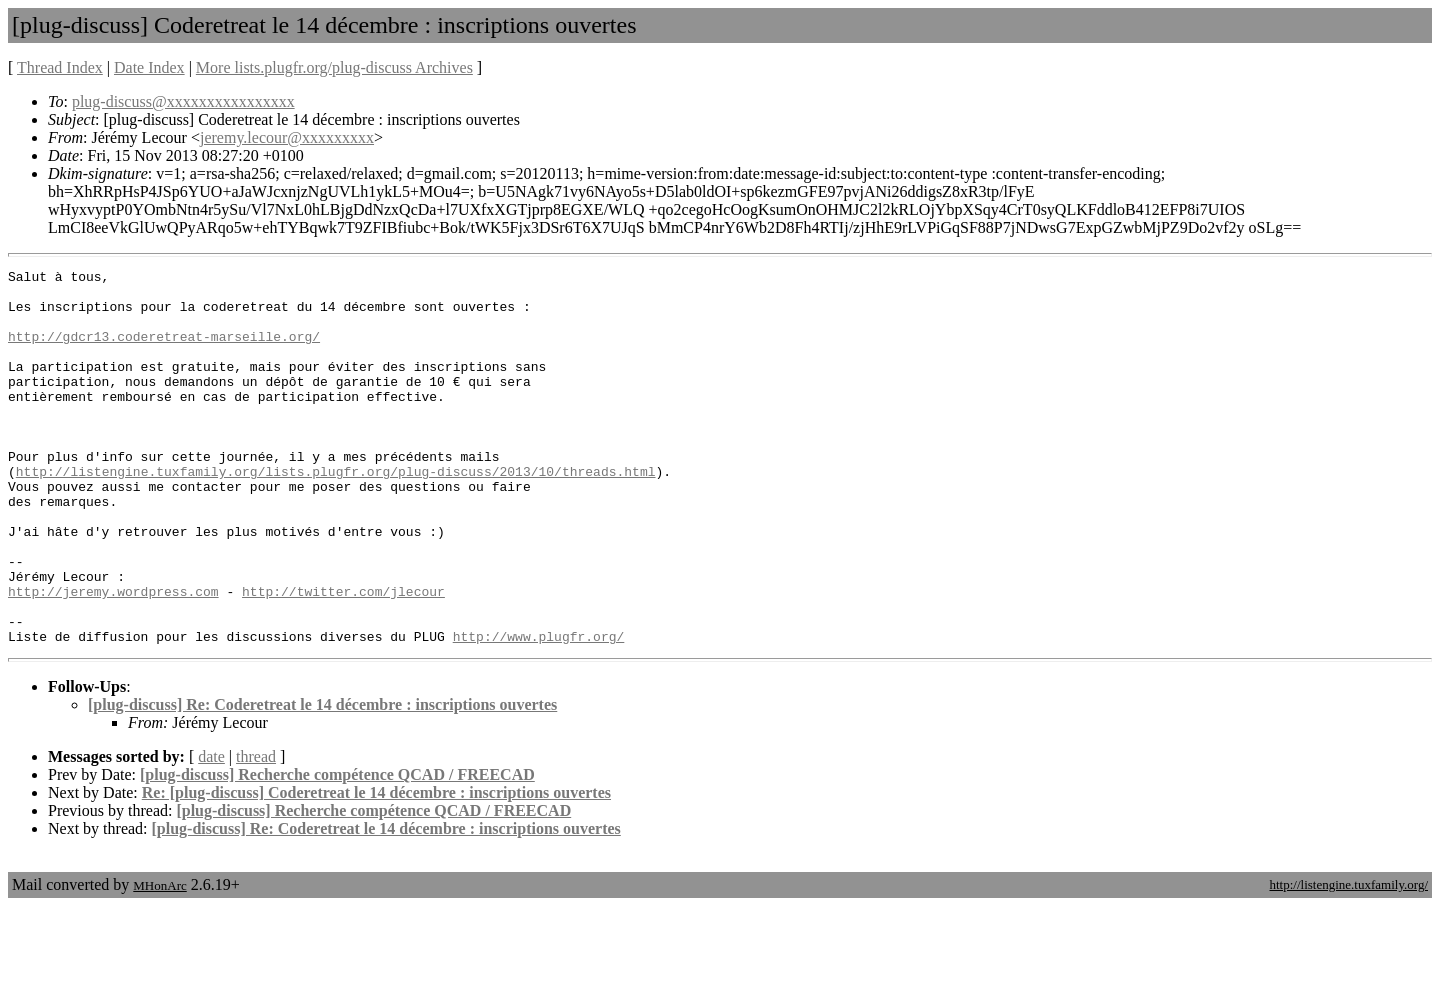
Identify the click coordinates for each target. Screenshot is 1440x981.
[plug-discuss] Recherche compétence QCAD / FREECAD (337, 849)
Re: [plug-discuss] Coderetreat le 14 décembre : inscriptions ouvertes (376, 867)
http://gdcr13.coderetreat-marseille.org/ (164, 351)
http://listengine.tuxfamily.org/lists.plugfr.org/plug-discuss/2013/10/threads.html (336, 513)
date (211, 831)
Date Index (149, 67)
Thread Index (60, 67)
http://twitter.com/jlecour (343, 657)
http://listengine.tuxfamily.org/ (1348, 959)
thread (256, 831)
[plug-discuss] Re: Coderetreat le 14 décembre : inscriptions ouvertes (322, 779)
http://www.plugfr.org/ (539, 711)
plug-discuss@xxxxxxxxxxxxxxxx (183, 101)
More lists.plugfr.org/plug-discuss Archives (334, 67)
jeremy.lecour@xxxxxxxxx (287, 137)
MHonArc (159, 960)
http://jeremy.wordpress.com (113, 657)
